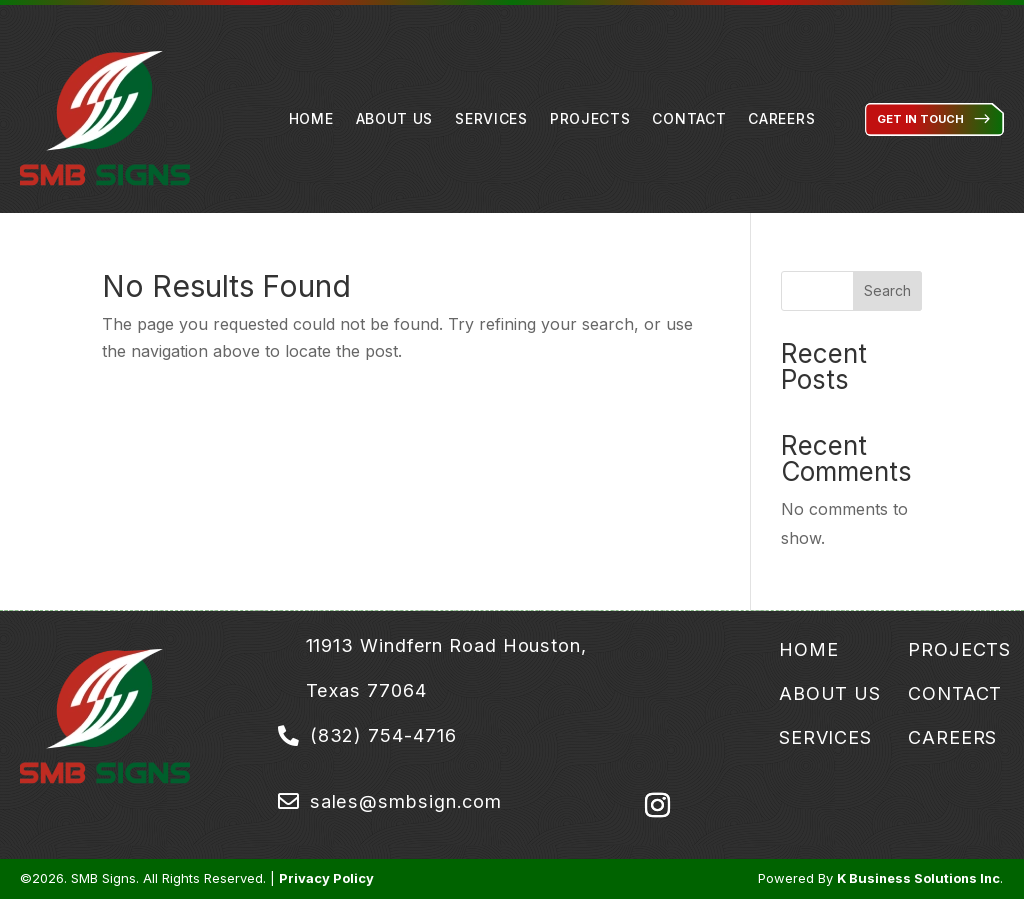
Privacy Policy (326, 878)
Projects (590, 119)
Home (311, 119)
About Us (395, 119)
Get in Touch (920, 119)
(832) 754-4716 (383, 735)
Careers (781, 119)
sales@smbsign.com (406, 801)
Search (887, 290)
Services (491, 119)
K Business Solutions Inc (918, 878)
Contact (689, 119)
